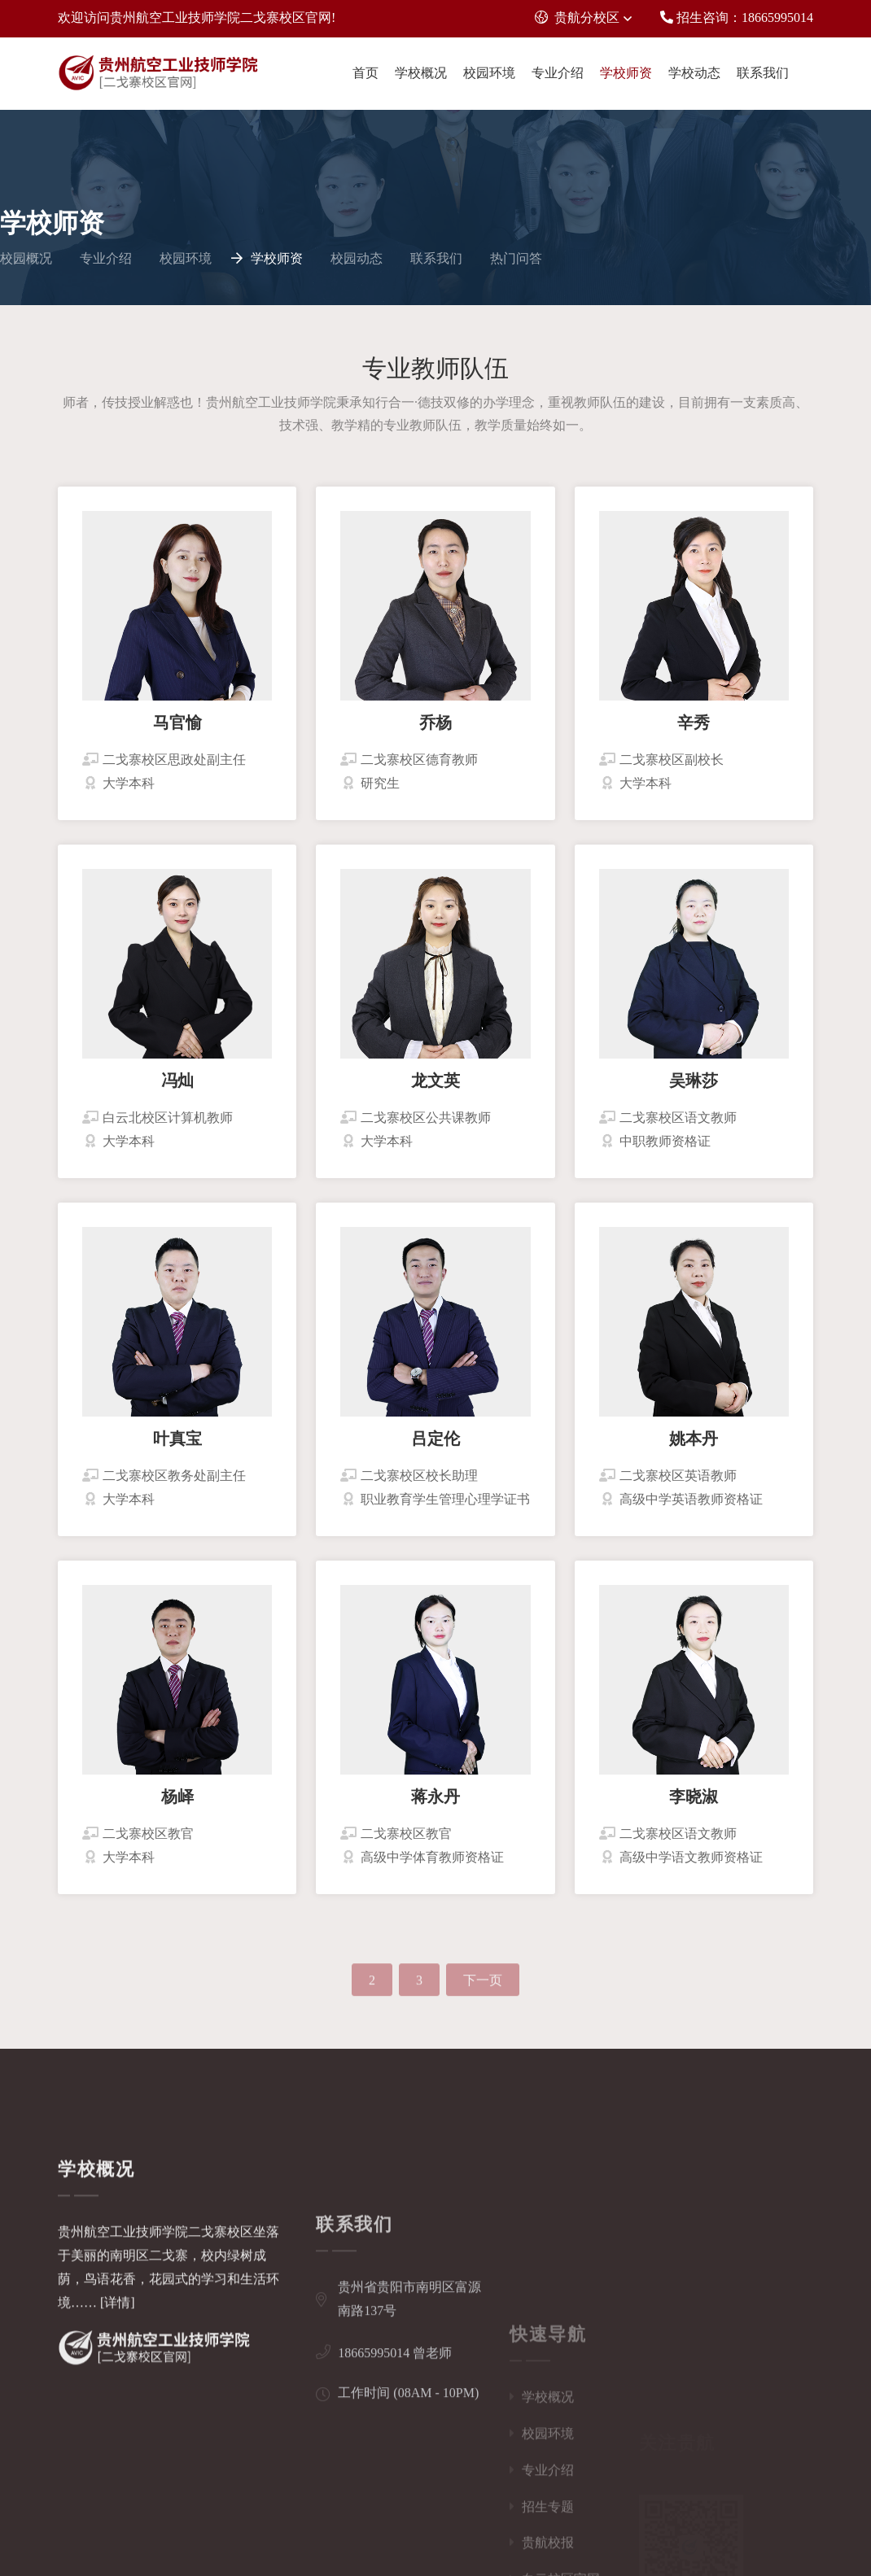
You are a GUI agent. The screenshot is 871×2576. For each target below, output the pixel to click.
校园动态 (356, 258)
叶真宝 (177, 1447)
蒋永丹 (435, 1805)
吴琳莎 (693, 1089)
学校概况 (421, 73)
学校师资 (626, 73)
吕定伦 (435, 1447)
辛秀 (693, 731)
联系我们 (763, 73)
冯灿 (177, 1089)
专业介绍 (558, 73)
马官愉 (177, 731)
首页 (365, 73)
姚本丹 (693, 1447)
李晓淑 (693, 1805)
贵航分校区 (577, 17)
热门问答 (516, 258)
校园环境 (489, 73)
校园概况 (26, 258)
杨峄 (177, 1805)
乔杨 (435, 731)
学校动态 (694, 73)
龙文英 (435, 1089)
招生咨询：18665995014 (736, 17)
